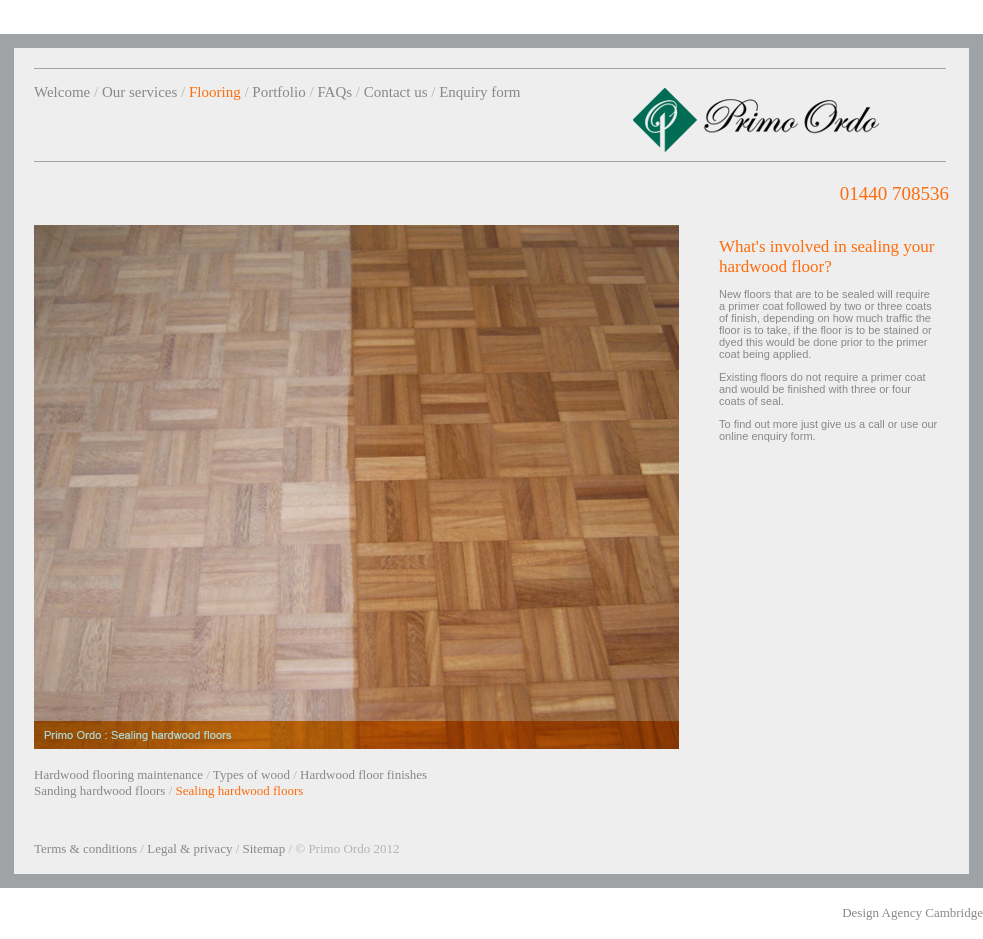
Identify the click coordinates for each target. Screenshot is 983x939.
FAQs (334, 92)
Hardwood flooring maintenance (118, 774)
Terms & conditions (85, 848)
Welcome (62, 92)
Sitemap (264, 848)
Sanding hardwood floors (99, 790)
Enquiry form (479, 92)
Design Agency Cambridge (912, 912)
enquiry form (781, 436)
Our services (139, 92)
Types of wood (251, 774)
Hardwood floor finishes (363, 774)
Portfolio (278, 92)
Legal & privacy (189, 848)
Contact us (396, 92)
